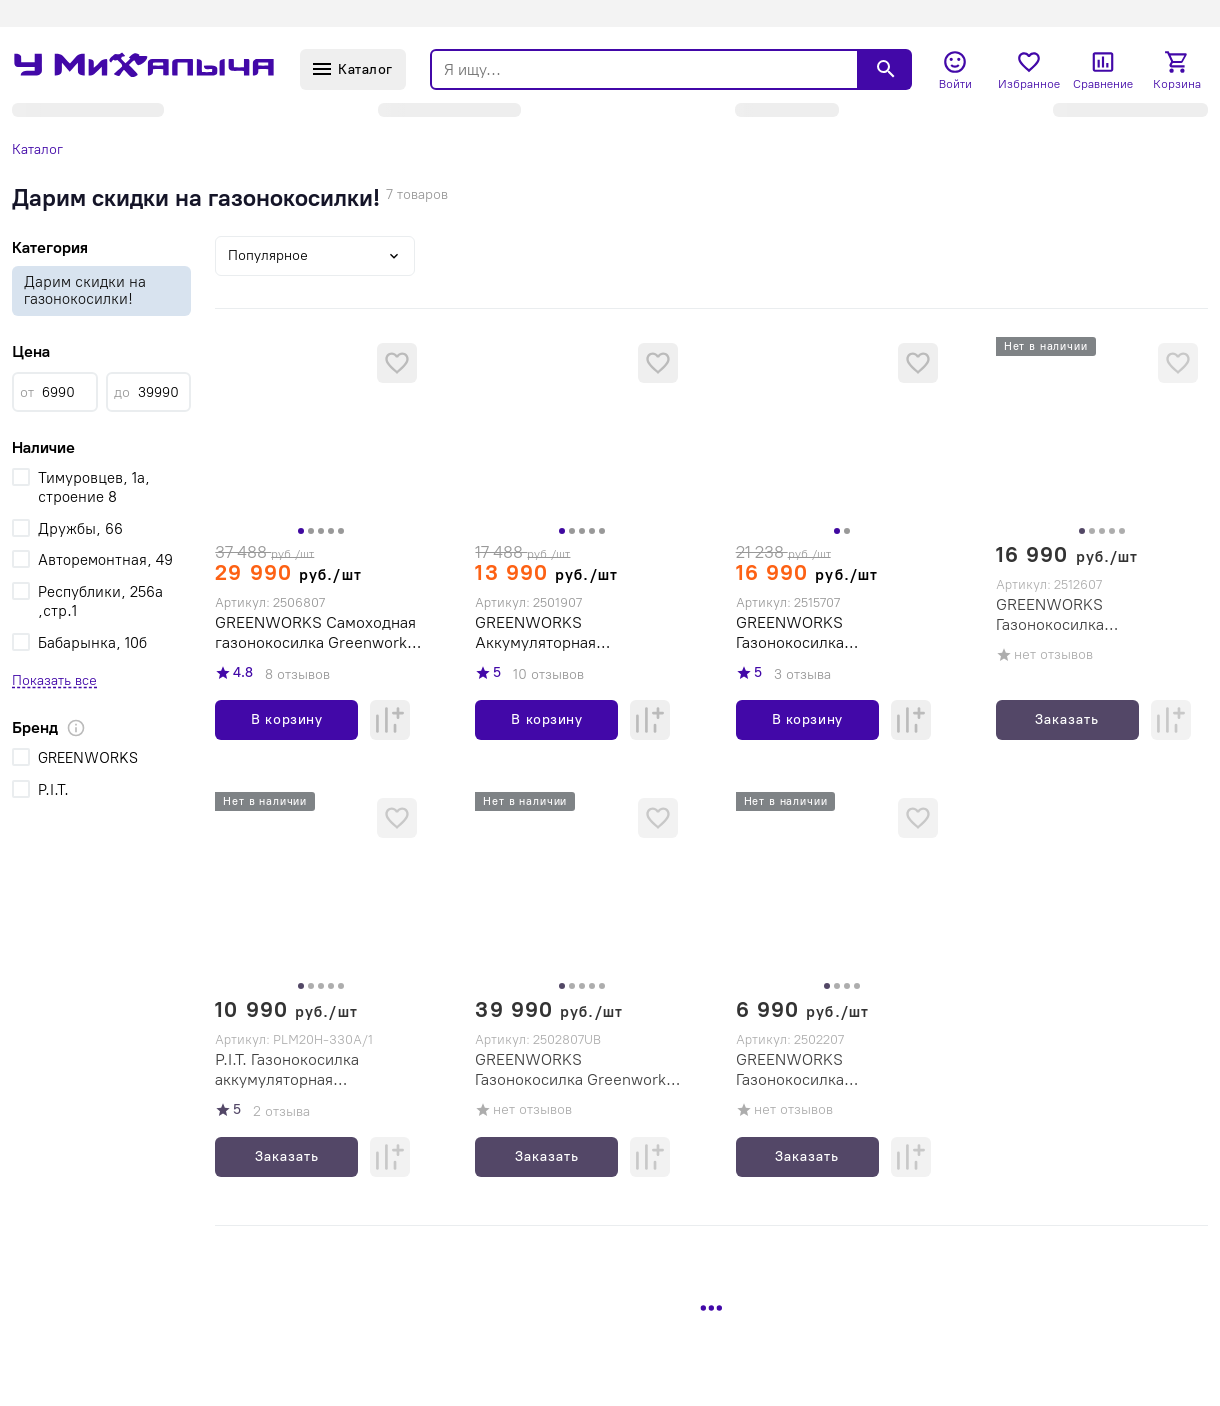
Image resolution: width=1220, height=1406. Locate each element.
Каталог (37, 149)
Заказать (1067, 719)
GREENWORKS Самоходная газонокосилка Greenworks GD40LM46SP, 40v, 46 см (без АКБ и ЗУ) (315, 633)
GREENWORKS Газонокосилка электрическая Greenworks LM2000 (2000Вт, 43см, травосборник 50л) (835, 633)
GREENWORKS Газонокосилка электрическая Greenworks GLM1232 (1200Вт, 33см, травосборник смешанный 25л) (835, 1070)
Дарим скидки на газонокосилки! (85, 290)
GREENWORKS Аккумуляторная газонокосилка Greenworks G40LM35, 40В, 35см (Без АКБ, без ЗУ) (575, 633)
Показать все (54, 680)
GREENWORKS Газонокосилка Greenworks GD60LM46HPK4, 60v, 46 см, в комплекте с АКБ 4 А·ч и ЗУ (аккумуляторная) (578, 1070)
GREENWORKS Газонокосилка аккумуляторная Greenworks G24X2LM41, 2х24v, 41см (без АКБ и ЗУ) (1100, 615)
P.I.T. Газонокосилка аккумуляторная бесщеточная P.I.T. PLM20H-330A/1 (317, 1070)
